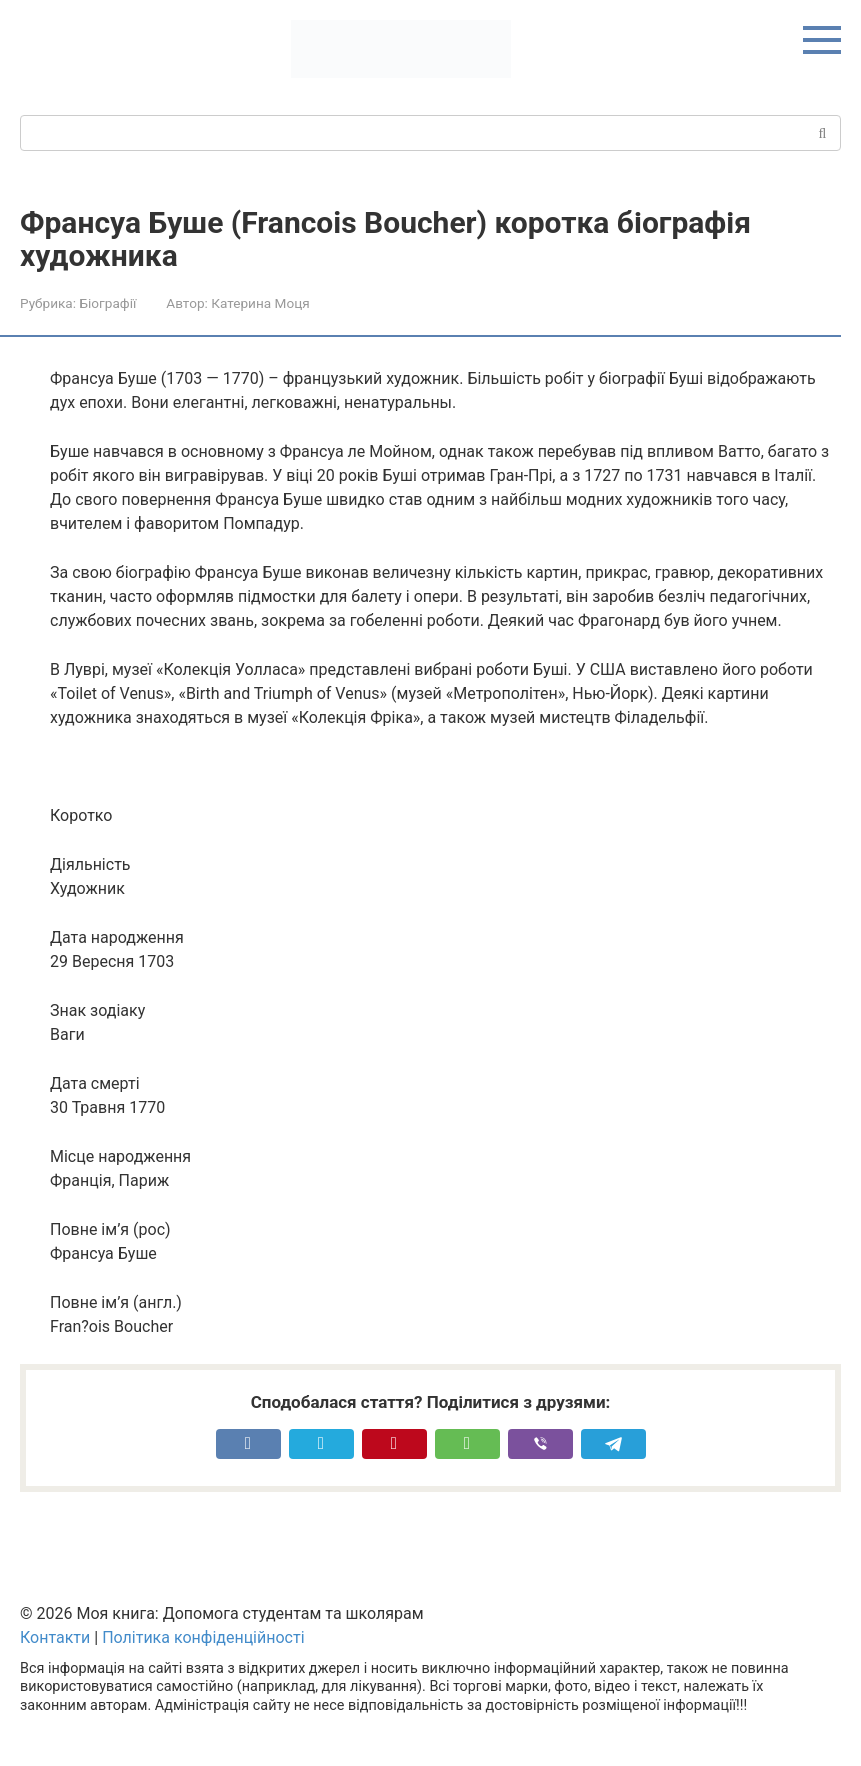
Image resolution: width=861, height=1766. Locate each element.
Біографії (107, 303)
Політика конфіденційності (203, 1637)
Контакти (55, 1637)
